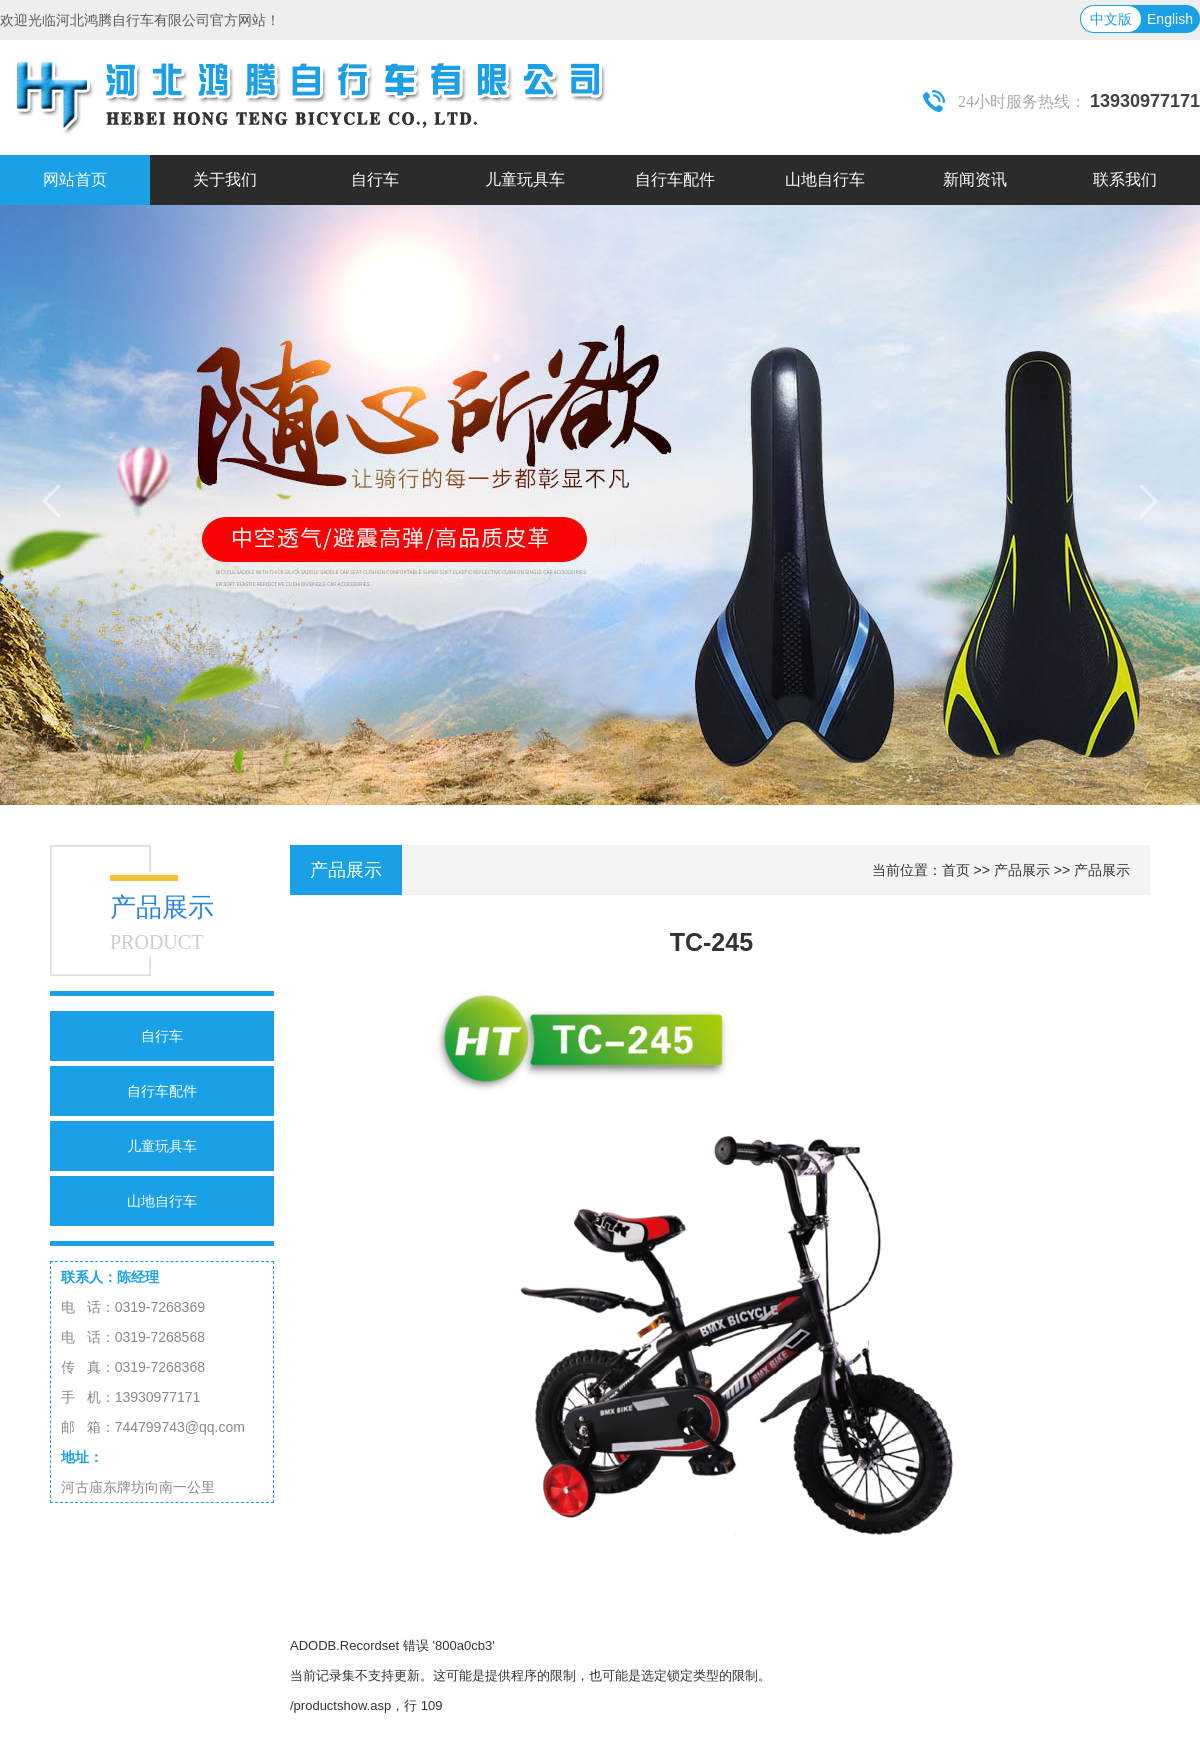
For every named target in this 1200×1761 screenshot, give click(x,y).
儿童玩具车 (162, 1146)
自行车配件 (162, 1091)
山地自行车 (162, 1201)
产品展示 (1022, 870)
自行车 (162, 1036)
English (1170, 19)
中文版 (1111, 19)
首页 (956, 870)
